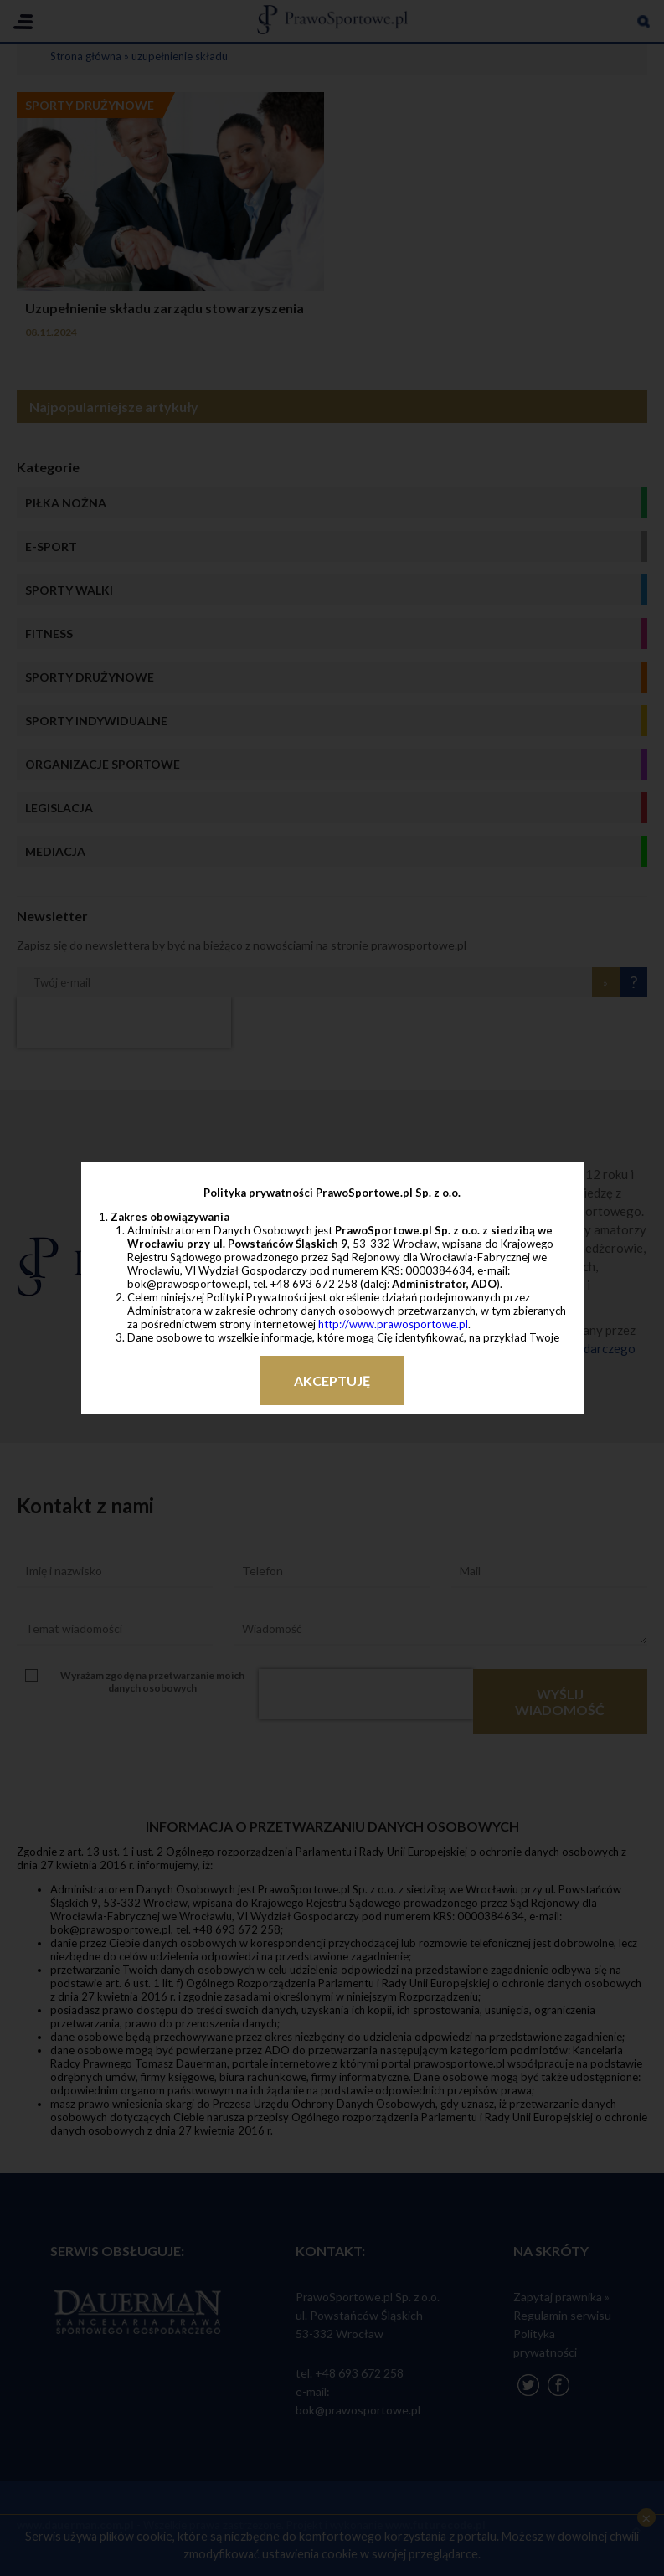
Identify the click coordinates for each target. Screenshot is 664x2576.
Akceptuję (332, 1380)
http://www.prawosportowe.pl (393, 1324)
